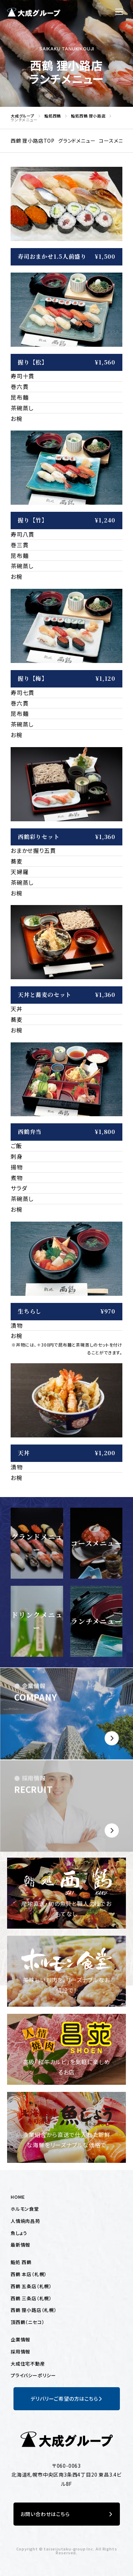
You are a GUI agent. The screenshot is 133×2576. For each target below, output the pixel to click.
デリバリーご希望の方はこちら (66, 2398)
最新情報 (20, 2244)
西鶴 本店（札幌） (29, 2274)
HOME (18, 2196)
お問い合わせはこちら (67, 2514)
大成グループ (21, 116)
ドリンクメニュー (37, 1621)
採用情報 (20, 2351)
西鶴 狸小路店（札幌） (34, 2310)
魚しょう (19, 2233)
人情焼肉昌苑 (25, 2221)
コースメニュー (96, 1543)
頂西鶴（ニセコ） (27, 2322)
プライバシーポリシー (33, 2375)
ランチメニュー (96, 1621)
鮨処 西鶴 (21, 2262)
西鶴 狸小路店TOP (33, 140)
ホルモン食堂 (25, 2208)
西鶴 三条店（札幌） (31, 2298)
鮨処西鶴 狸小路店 (86, 116)
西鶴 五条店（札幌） (31, 2286)
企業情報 (20, 2339)
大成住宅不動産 (28, 2363)
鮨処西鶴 (50, 116)
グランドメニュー (76, 140)
